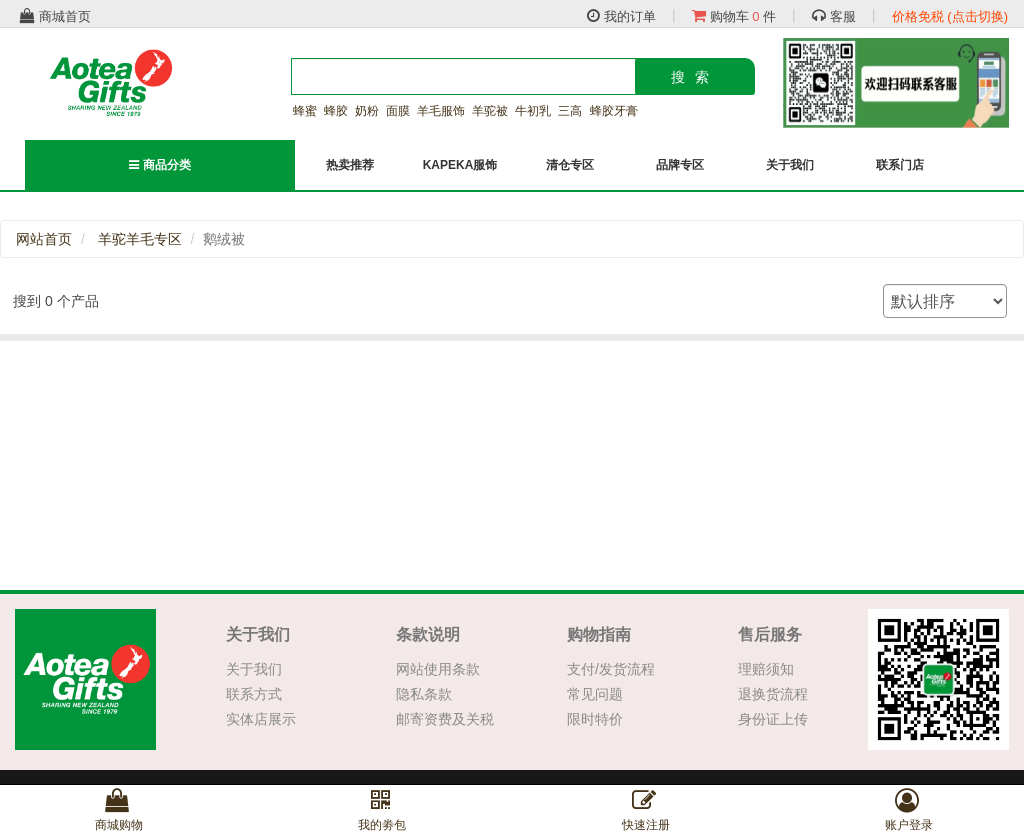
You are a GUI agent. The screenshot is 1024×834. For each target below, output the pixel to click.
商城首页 (55, 16)
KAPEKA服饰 (460, 165)
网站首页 (44, 239)
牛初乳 (533, 111)
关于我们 (790, 165)
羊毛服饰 (441, 111)
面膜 (398, 111)
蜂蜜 (305, 111)
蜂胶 (336, 111)
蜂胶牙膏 (614, 111)
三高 (570, 111)
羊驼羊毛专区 (140, 239)
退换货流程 (773, 694)
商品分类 (159, 165)
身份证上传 (773, 719)
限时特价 (595, 719)
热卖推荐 (350, 165)
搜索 (695, 77)
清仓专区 (570, 165)
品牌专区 (680, 165)
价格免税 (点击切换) (950, 16)
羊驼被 (490, 111)
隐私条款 (424, 694)
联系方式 (254, 694)
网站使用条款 (438, 669)
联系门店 (900, 165)
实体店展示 (261, 719)
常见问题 (595, 694)
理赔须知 (766, 669)
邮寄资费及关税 (445, 719)
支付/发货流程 (611, 669)
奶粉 (367, 111)
